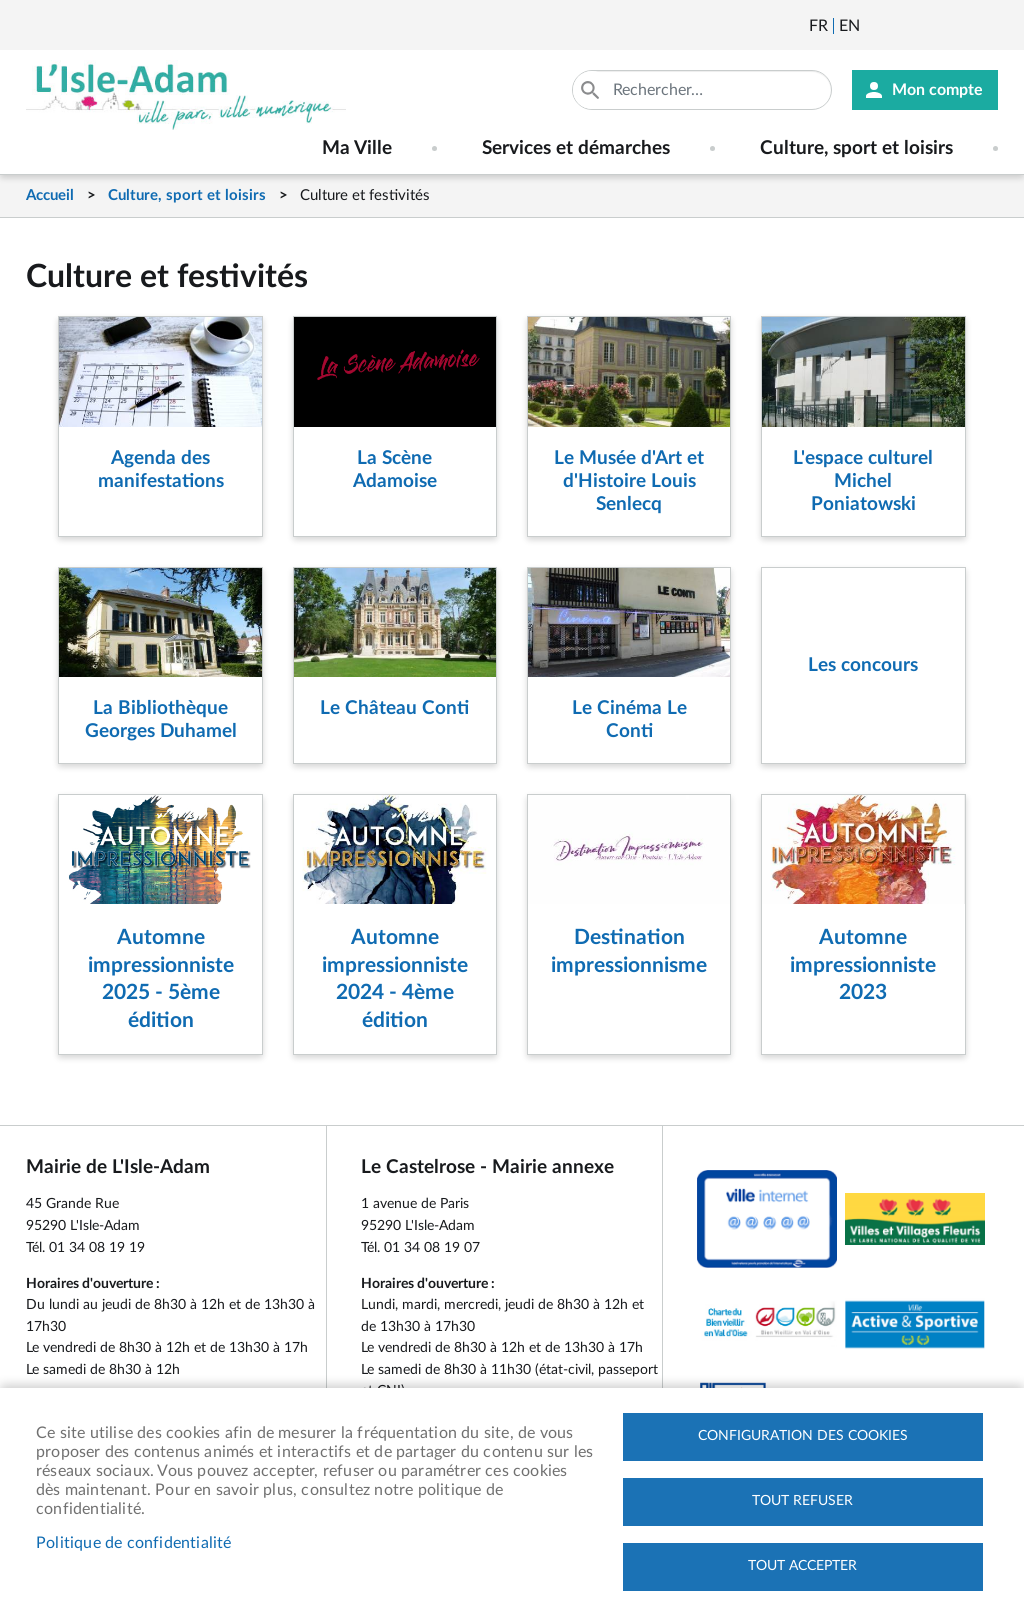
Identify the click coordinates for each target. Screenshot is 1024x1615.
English (849, 26)
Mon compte (937, 90)
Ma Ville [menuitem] (357, 148)
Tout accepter (802, 1566)
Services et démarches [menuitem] (576, 148)
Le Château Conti (394, 708)
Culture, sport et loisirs (187, 195)
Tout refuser (802, 1501)
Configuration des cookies (803, 1436)
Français (818, 26)
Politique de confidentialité (134, 1543)
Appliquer (592, 90)
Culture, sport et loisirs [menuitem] (856, 148)
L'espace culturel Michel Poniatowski (863, 481)
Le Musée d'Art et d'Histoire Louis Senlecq (629, 481)
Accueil (50, 195)
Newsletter (877, 26)
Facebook (931, 26)
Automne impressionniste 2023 (863, 965)
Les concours (863, 665)
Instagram (985, 26)
